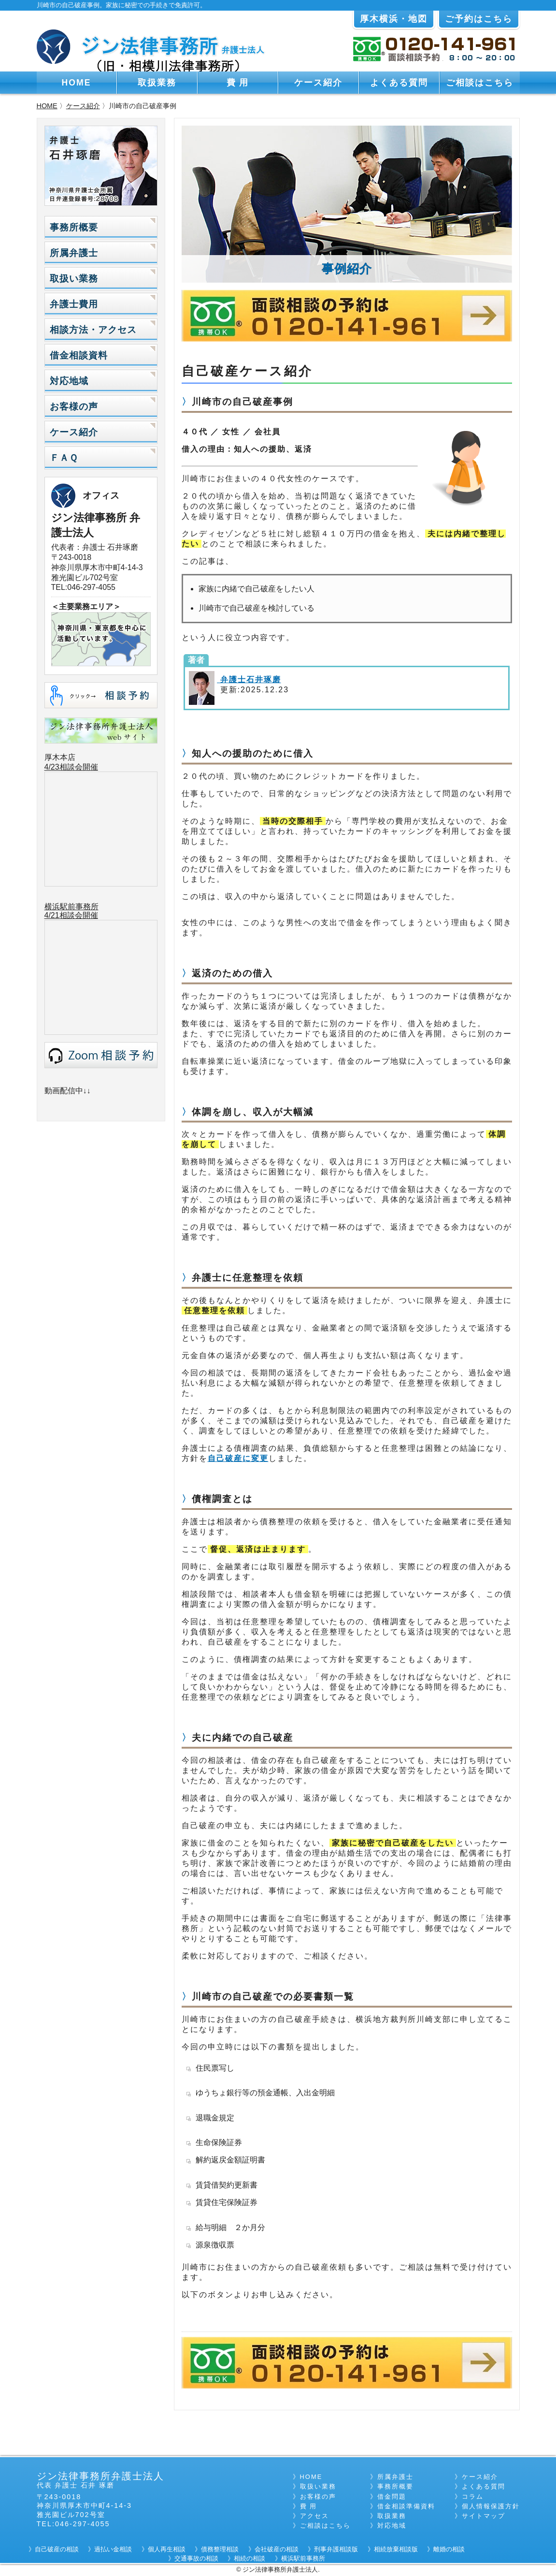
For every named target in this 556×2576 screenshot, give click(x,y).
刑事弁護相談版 (336, 2549)
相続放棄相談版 (396, 2549)
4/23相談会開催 (71, 767)
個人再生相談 (166, 2549)
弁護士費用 (74, 304)
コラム (473, 2496)
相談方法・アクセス (93, 330)
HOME (76, 82)
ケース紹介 (318, 82)
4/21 (51, 915)
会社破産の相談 (277, 2549)
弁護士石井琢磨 (249, 679)
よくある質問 (399, 82)
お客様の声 (74, 406)
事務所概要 (74, 227)
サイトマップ (483, 2515)
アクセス (314, 2515)
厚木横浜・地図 (394, 19)
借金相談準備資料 (406, 2506)
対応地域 (69, 381)
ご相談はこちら (479, 82)
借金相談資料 (79, 355)
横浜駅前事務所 (71, 906)
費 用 (238, 82)
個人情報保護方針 (491, 2506)
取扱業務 (157, 82)
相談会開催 (78, 915)
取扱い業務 (74, 278)
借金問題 (391, 2496)
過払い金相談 (113, 2549)
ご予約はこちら (479, 19)
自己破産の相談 (57, 2549)
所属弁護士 (74, 253)
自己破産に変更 (238, 1458)
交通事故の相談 (196, 2558)
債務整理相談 (220, 2549)
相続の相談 (249, 2558)
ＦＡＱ (64, 458)
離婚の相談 (449, 2549)
